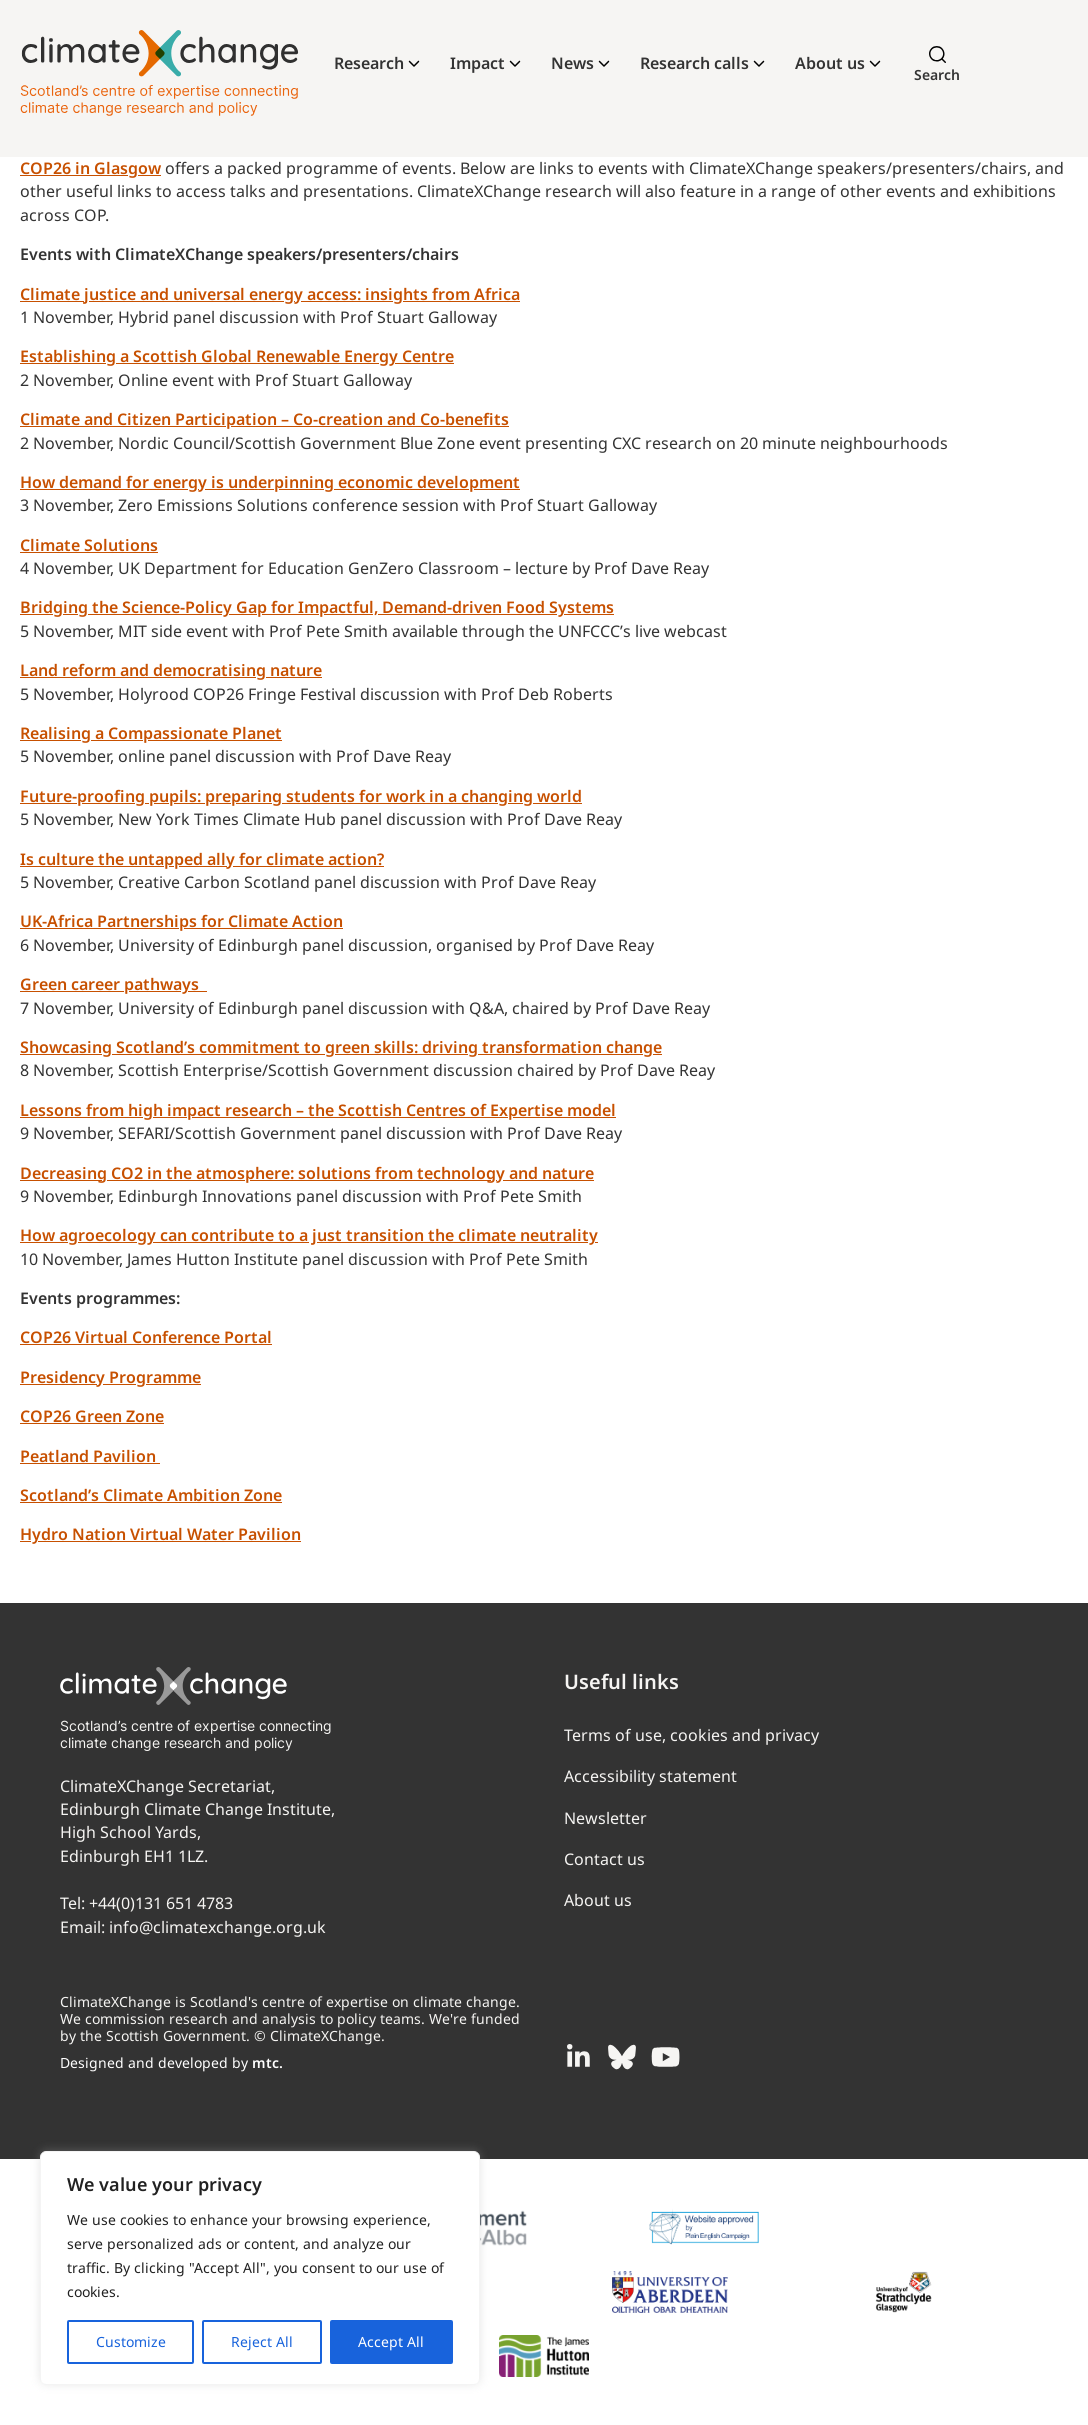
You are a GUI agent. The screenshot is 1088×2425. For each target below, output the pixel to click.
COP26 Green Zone (92, 1416)
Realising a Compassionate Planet (151, 733)
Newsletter (605, 1818)
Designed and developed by (171, 2062)
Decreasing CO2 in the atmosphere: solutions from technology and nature (307, 1173)
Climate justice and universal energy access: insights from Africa (270, 294)
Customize (131, 2341)
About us (830, 63)
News (572, 63)
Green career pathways (113, 984)
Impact (477, 63)
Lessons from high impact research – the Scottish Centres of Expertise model (318, 1110)
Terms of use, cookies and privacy (691, 1735)
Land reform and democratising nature (171, 670)
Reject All (262, 2341)
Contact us (604, 1859)
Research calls (694, 63)
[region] (260, 2268)
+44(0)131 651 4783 (161, 1903)
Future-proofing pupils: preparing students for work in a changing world (301, 796)
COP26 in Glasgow (90, 168)
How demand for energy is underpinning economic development (270, 482)
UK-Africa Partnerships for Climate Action (181, 921)
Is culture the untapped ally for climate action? (202, 859)
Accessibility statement (650, 1776)
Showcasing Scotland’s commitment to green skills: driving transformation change (341, 1047)
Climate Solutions (89, 545)
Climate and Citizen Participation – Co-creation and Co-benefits (264, 419)
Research (369, 63)
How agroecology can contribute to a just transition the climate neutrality (309, 1235)
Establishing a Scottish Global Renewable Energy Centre (237, 356)
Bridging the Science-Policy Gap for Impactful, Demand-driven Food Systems (317, 607)
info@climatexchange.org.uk (217, 1927)
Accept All (391, 2341)
